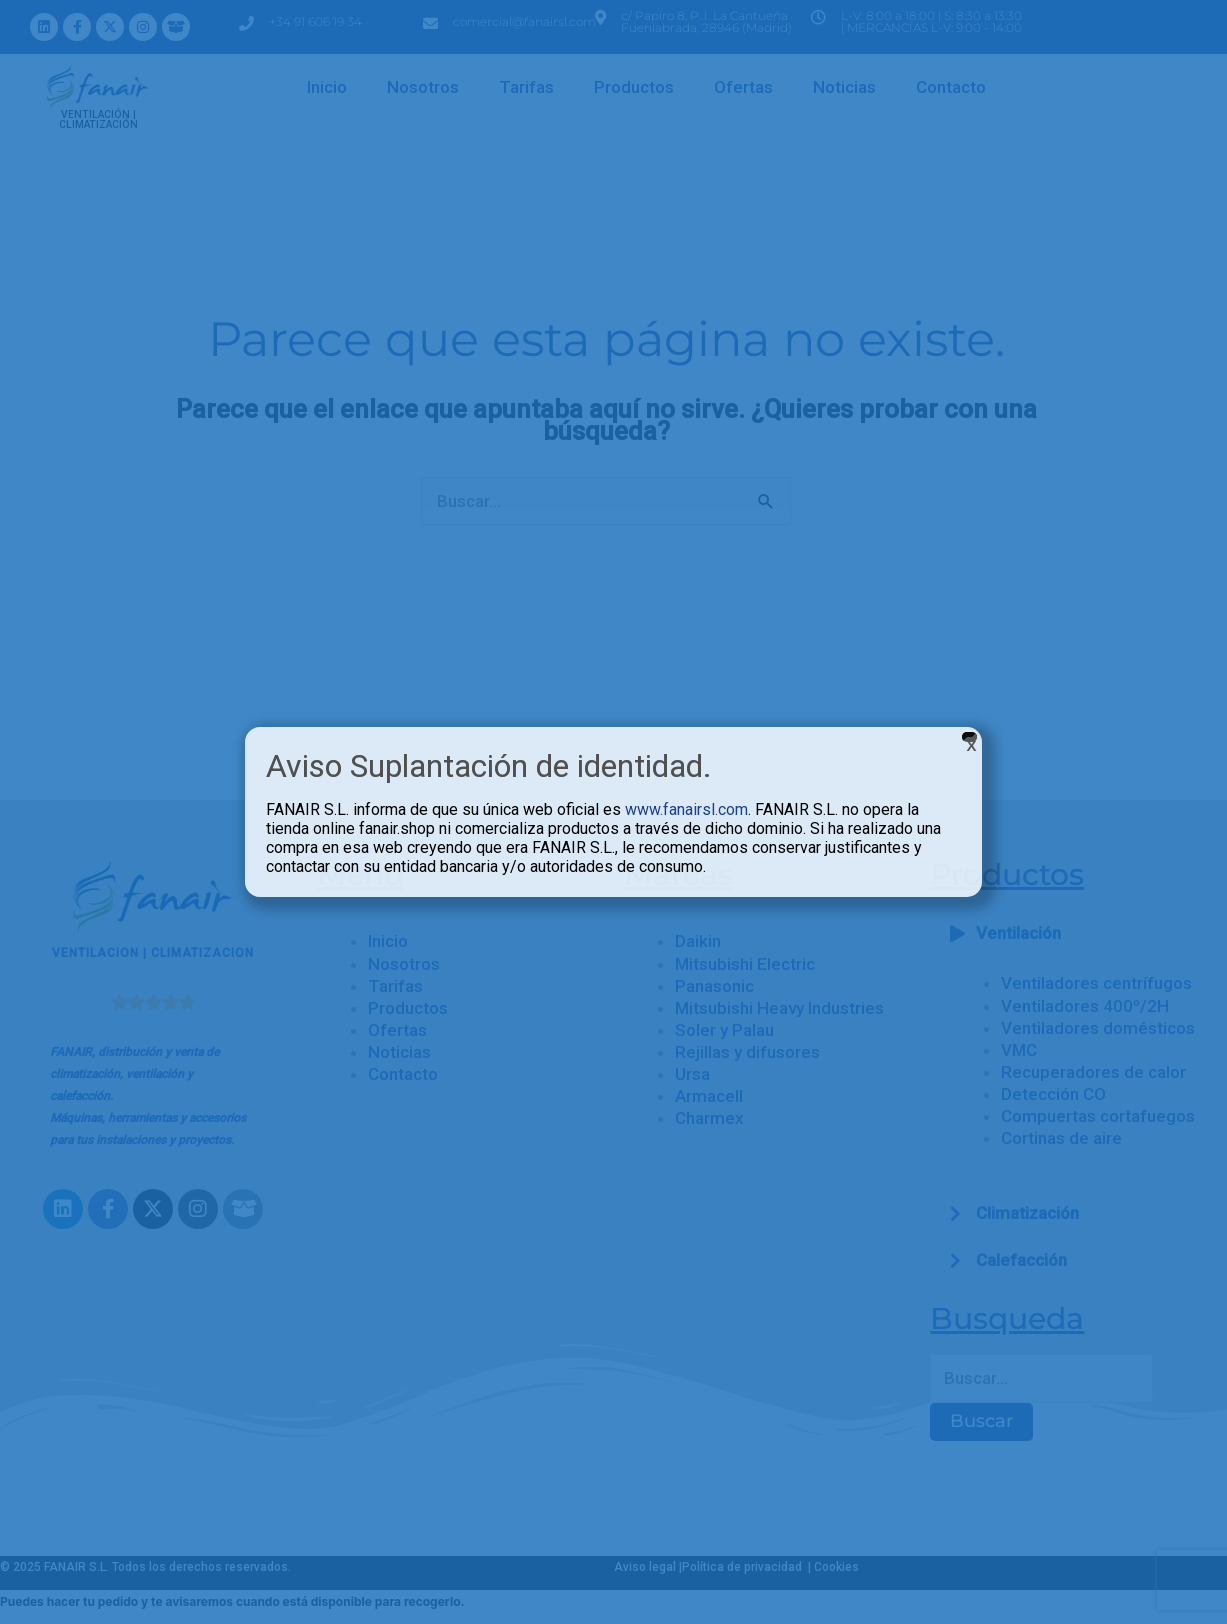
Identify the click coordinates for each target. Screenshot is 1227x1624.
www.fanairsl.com (686, 809)
